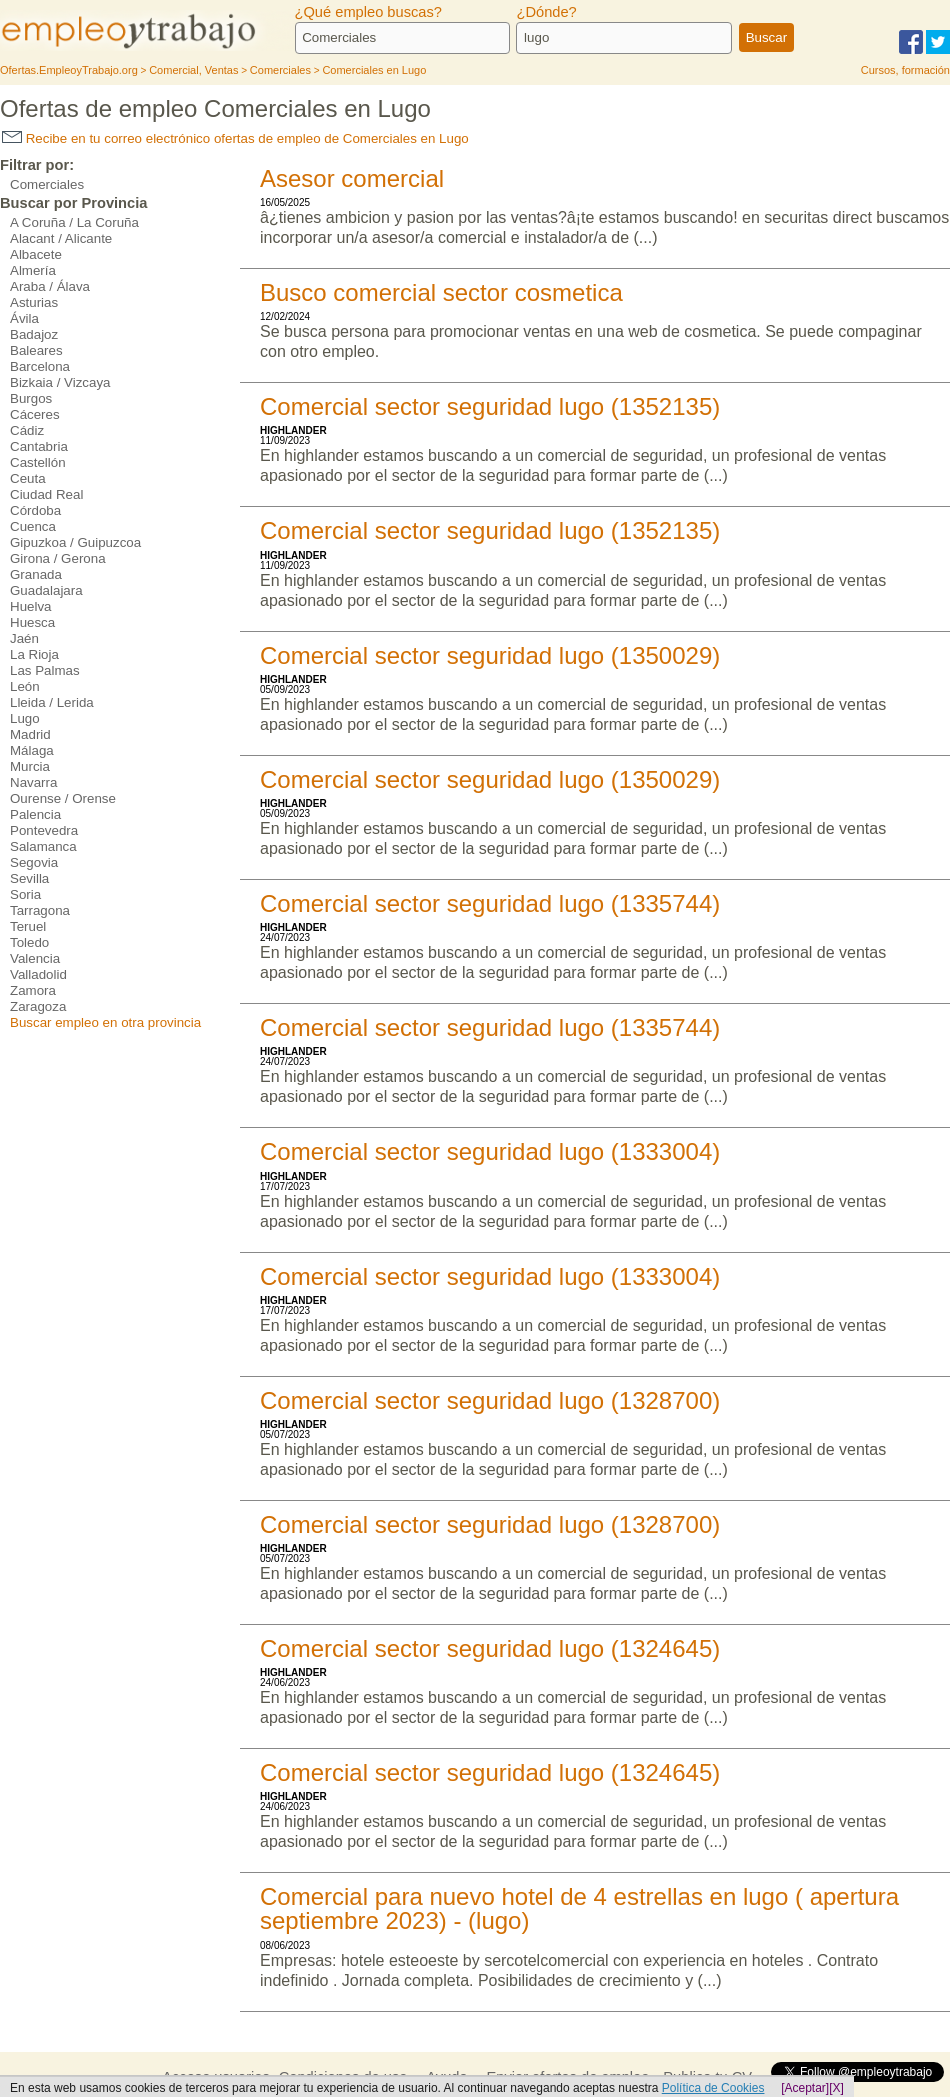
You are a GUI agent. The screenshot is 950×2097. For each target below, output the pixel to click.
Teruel (28, 926)
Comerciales (47, 184)
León (25, 686)
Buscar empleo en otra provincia (105, 1022)
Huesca (32, 622)
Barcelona (40, 366)
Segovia (34, 862)
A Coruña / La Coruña (74, 222)
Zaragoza (38, 1006)
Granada (36, 574)
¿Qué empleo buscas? (368, 12)
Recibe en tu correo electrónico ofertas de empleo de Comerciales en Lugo (235, 138)
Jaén (24, 638)
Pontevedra (44, 830)
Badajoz (34, 334)
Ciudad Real (46, 494)
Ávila (24, 318)
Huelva (31, 606)
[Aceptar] (805, 2088)
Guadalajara (46, 590)
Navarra (33, 782)
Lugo (25, 718)
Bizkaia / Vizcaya (60, 382)
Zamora (33, 990)
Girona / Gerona (58, 558)
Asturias (34, 302)
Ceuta (28, 478)
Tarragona (40, 910)
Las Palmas (45, 670)
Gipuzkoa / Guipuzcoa (75, 542)
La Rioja (34, 654)
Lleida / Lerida (52, 702)
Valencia (35, 958)
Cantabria (39, 446)
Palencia (35, 814)
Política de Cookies (713, 2088)
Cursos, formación (905, 70)
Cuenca (33, 526)
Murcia (30, 766)
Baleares (36, 350)
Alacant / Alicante (61, 238)
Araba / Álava (50, 286)
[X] (836, 2088)
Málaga (32, 750)
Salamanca (43, 846)
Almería (33, 270)
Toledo (29, 942)
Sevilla (29, 878)
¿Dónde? (546, 12)
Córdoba (35, 510)
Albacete (36, 254)
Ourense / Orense (63, 798)
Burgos (31, 398)
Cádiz (27, 430)
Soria (25, 894)
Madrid (30, 734)
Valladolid (38, 974)
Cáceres (35, 414)
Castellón (38, 462)
